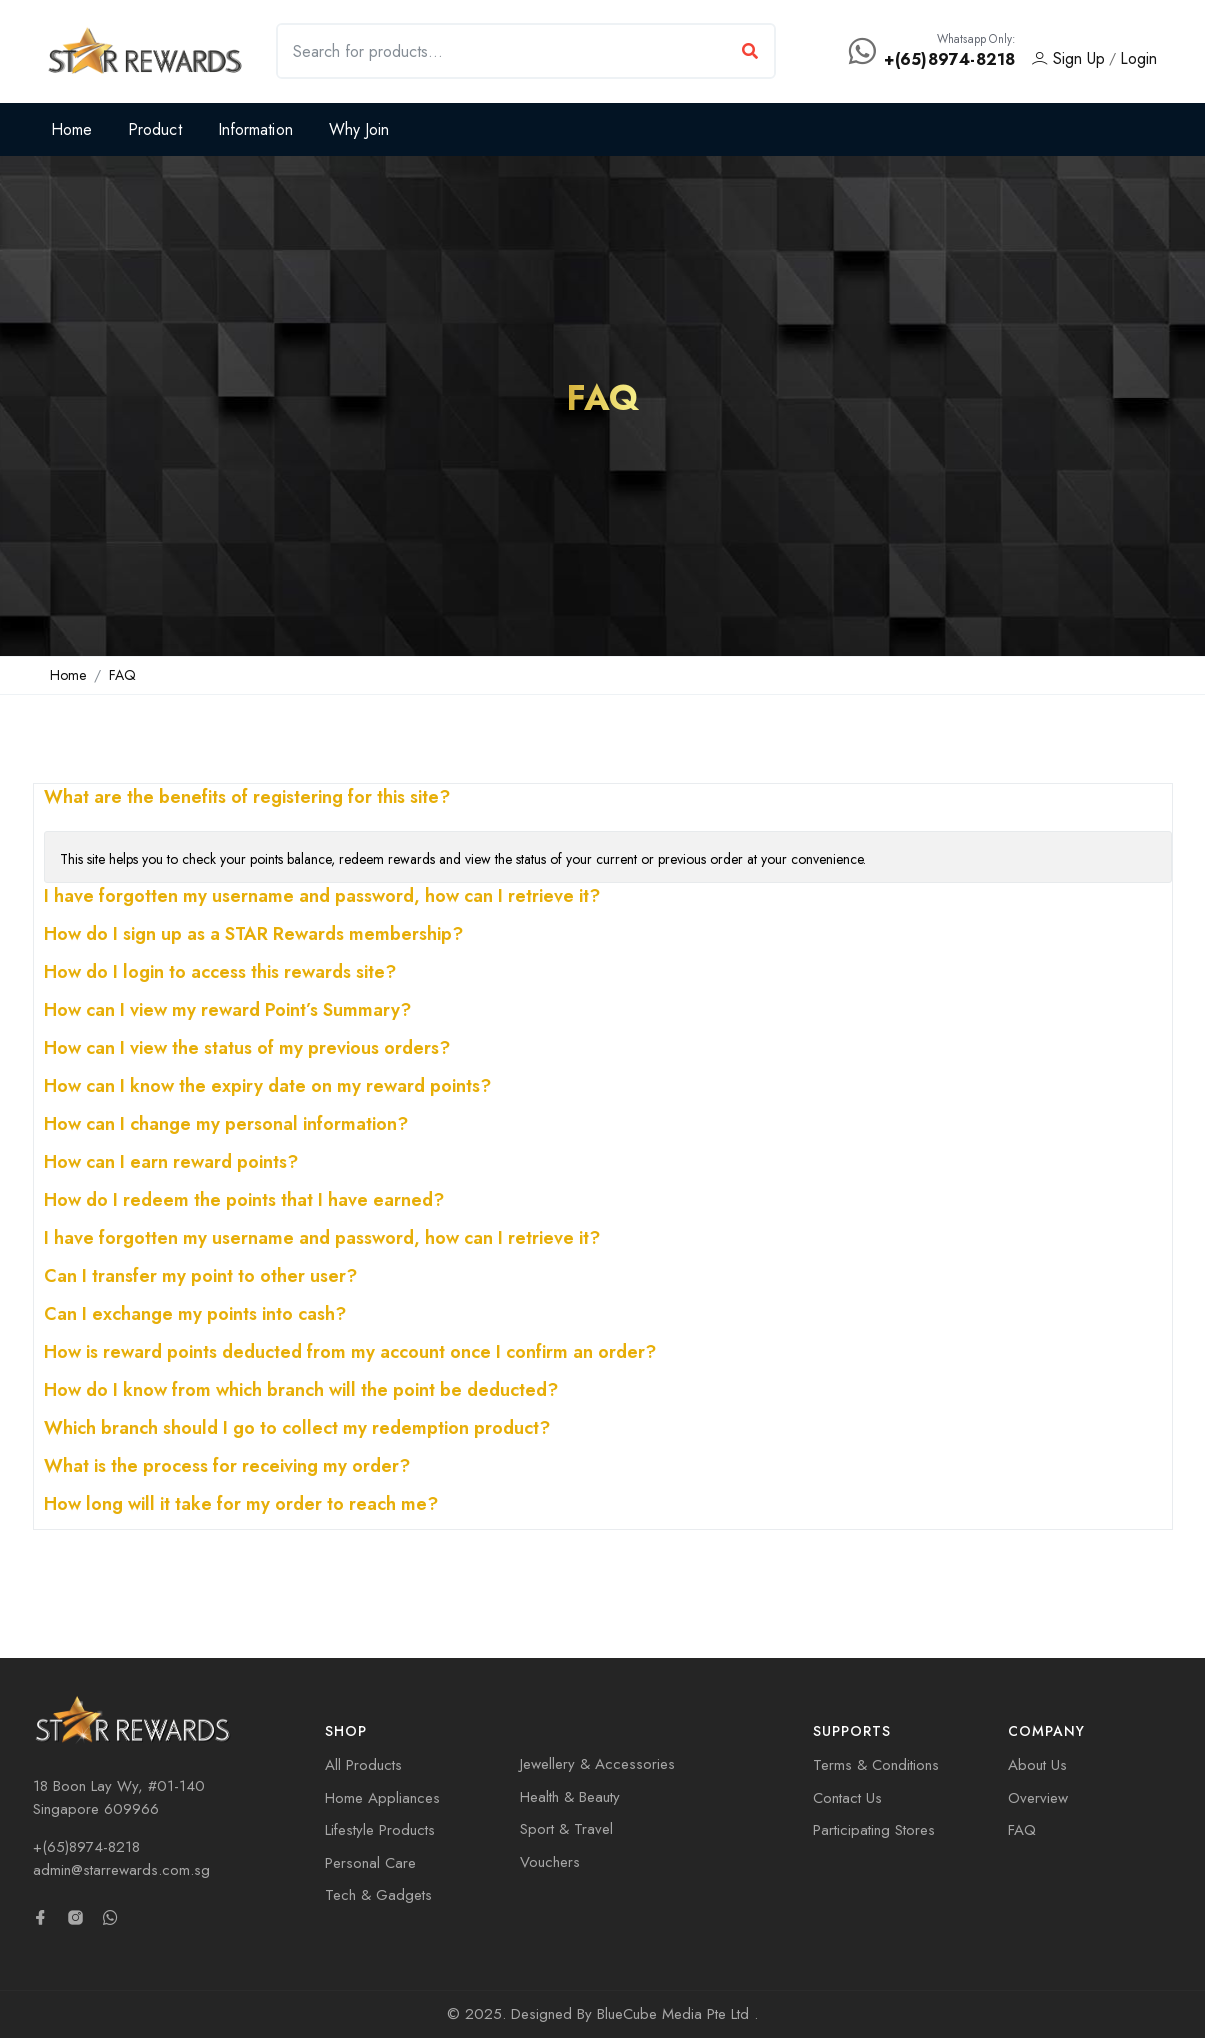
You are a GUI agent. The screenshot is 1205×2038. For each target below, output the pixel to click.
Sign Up (1068, 58)
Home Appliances (382, 1798)
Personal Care (370, 1863)
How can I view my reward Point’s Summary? (227, 1012)
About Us (1037, 1765)
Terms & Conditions (876, 1765)
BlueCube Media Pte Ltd (675, 2014)
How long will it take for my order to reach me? (241, 1506)
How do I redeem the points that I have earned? (244, 1202)
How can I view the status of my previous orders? (247, 1050)
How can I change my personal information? (226, 1126)
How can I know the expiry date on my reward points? (267, 1088)
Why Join (359, 129)
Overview (1038, 1798)
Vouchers (550, 1862)
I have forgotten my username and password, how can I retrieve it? (322, 898)
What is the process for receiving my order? (227, 1468)
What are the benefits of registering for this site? (247, 799)
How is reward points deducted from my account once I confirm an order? (350, 1354)
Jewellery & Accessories (597, 1764)
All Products (363, 1765)
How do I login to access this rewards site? (220, 974)
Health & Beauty (570, 1797)
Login (1138, 58)
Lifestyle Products (380, 1830)
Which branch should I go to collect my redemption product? (297, 1430)
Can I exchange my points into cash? (195, 1316)
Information (255, 129)
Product (155, 129)
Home (71, 129)
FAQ (122, 675)
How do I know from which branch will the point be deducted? (301, 1392)
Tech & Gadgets (378, 1895)
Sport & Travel (566, 1829)
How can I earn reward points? (171, 1164)
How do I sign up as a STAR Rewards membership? (253, 936)
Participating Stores (874, 1830)
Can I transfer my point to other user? (200, 1278)
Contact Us (847, 1798)
